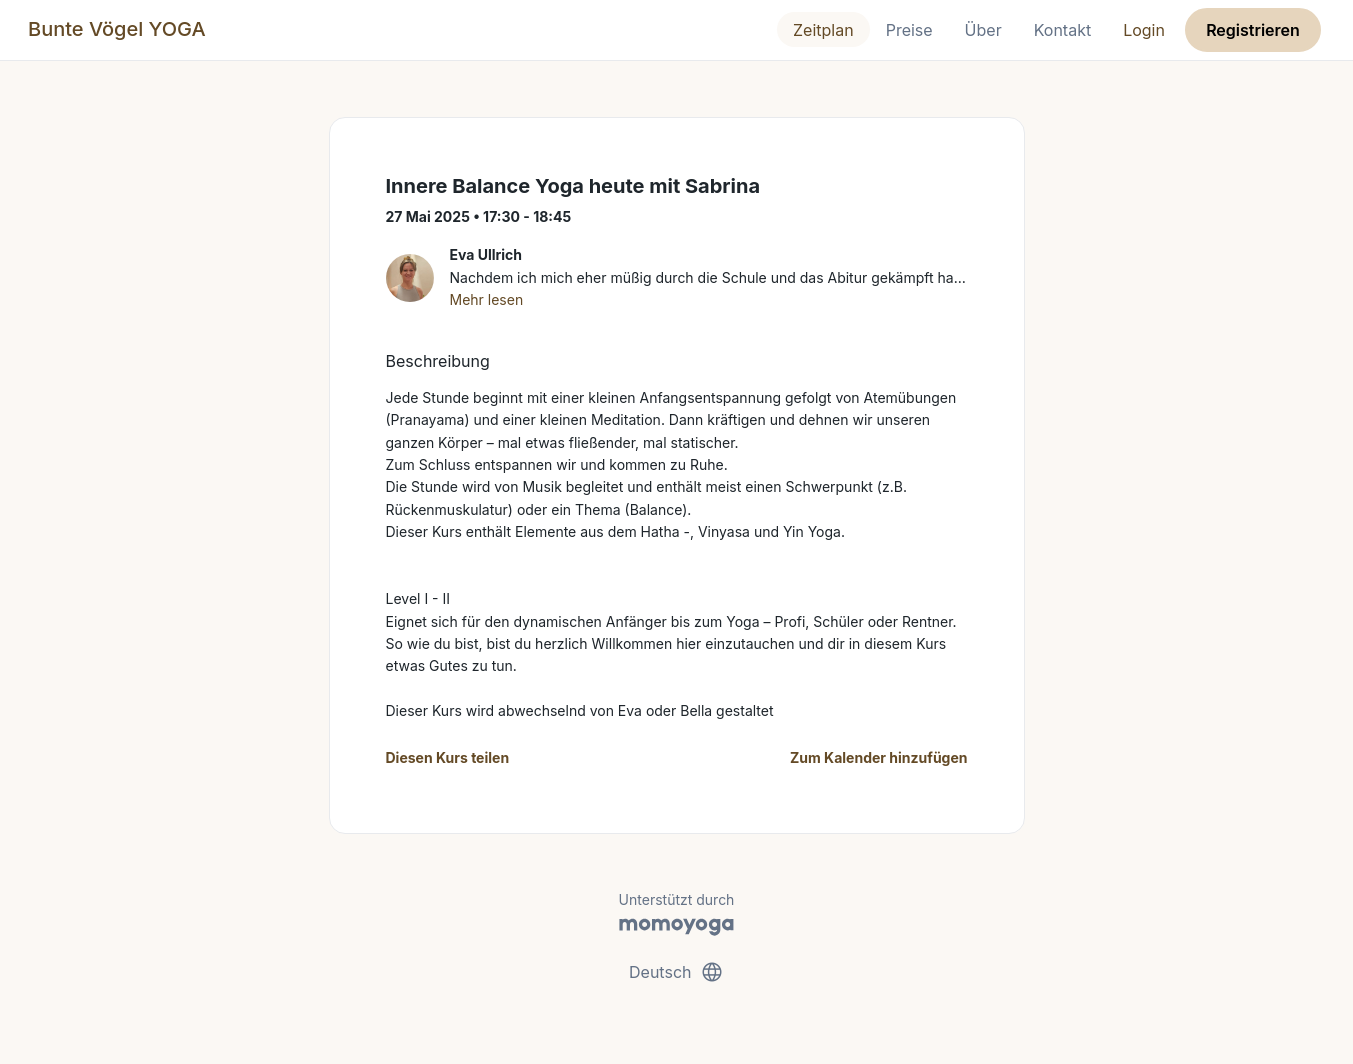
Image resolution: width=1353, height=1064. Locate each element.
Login (1144, 30)
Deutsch (676, 972)
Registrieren (1253, 30)
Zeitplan (823, 30)
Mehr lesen (487, 299)
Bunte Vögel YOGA (117, 29)
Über (983, 30)
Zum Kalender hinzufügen (878, 757)
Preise (909, 30)
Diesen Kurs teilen (448, 757)
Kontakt (1062, 30)
